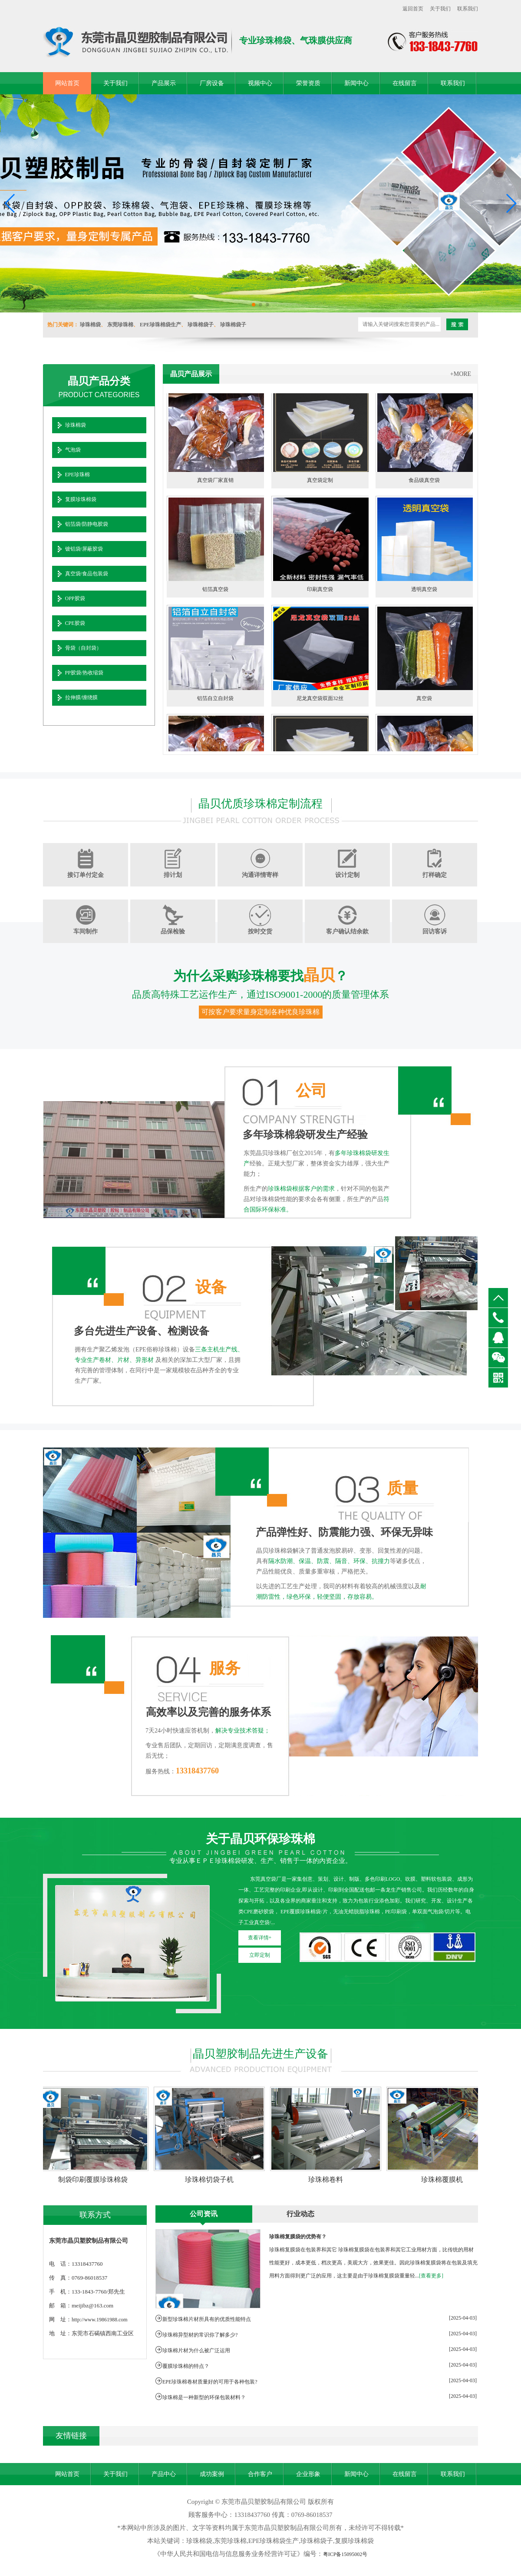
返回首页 (412, 9)
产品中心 (164, 2474)
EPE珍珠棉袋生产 (160, 325)
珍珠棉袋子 (201, 325)
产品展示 (164, 83)
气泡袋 (73, 450)
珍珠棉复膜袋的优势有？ (297, 2237)
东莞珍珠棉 (120, 325)
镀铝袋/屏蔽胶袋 (84, 549)
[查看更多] (431, 2276)
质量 (402, 1488)
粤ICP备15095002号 (345, 2554)
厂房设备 (212, 83)
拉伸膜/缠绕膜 (81, 697)
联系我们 (467, 9)
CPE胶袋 (75, 623)
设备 (211, 1287)
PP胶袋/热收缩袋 (84, 673)
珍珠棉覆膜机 (444, 2179)
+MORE (460, 374)
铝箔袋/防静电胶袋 (86, 524)
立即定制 (259, 1955)
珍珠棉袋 (90, 325)
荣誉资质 (308, 83)
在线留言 (404, 83)
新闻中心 (356, 83)
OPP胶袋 (75, 598)
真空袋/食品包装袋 (86, 574)
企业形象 (308, 2474)
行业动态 (300, 2213)
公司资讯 (204, 2213)
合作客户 (260, 2474)
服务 (225, 1668)
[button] (253, 304)
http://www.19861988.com (100, 2320)
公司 (311, 1090)
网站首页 (67, 83)
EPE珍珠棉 (77, 474)
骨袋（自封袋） (83, 648)
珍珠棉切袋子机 (211, 2179)
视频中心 (260, 83)
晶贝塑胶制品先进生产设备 (260, 2054)
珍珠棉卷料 (327, 2179)
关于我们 (440, 9)
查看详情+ (260, 1938)
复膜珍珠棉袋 (80, 499)
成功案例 (212, 2474)
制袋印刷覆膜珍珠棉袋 (94, 2179)
